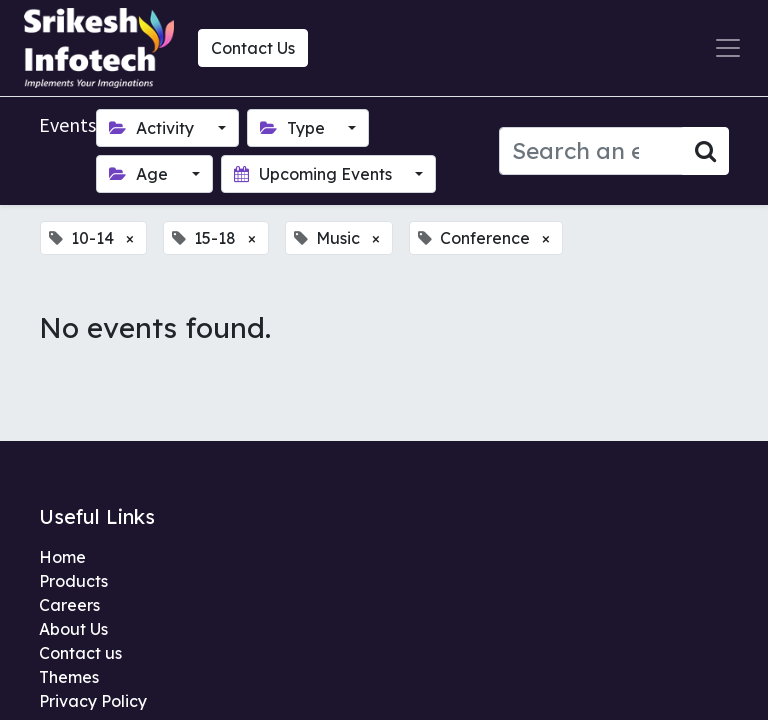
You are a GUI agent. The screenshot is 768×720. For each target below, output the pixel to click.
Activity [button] (153, 128)
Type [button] (294, 128)
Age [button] (140, 174)
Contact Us (253, 48)
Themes (69, 677)
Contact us (80, 653)
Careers (69, 605)
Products (73, 581)
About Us (73, 629)
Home (62, 557)
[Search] (705, 151)
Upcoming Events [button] (315, 174)
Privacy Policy (93, 701)
